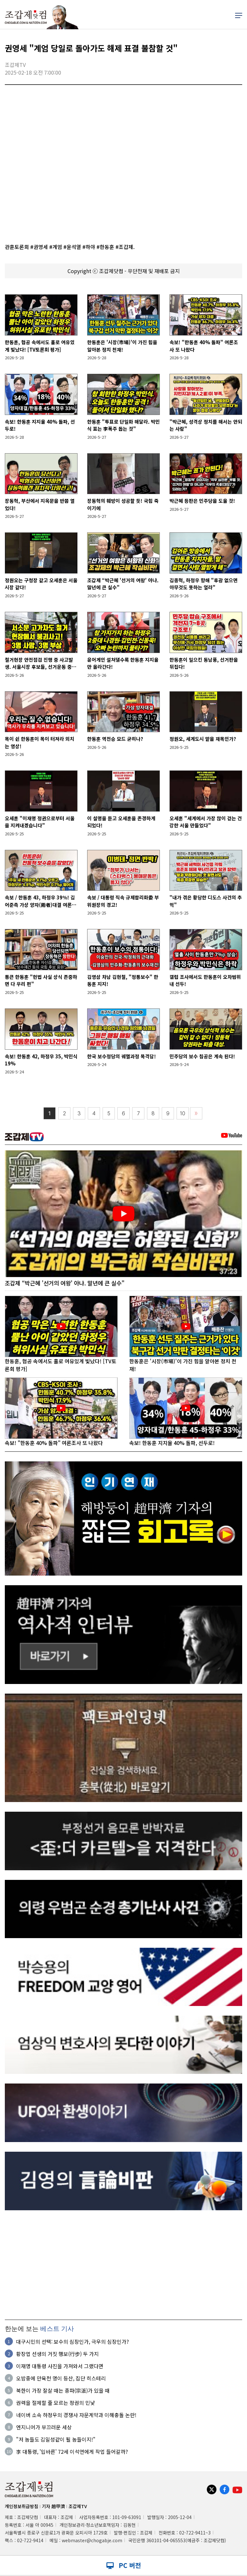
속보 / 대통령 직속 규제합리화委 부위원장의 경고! (123, 901)
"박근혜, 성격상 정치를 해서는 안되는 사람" (205, 425)
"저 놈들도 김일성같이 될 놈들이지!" (56, 2439)
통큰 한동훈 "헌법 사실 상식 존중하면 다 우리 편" (41, 980)
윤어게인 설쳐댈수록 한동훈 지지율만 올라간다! (123, 663)
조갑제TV (78, 2506)
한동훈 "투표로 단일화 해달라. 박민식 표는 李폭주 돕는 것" (123, 425)
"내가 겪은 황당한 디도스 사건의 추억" (205, 901)
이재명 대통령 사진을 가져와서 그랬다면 (59, 2366)
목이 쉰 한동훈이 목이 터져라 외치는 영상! (39, 742)
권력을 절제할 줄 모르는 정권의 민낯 (55, 2402)
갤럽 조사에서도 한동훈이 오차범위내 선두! (205, 980)
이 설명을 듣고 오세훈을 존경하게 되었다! (121, 822)
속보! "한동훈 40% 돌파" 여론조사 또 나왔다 (203, 346)
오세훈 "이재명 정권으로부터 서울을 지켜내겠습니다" (40, 822)
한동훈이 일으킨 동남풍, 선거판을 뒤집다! (203, 663)
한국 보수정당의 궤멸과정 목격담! (121, 1056)
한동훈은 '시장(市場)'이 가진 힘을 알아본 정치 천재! (122, 346)
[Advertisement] (123, 2265)
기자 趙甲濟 (53, 2506)
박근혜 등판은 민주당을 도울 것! (202, 500)
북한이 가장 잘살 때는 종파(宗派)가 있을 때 (63, 2390)
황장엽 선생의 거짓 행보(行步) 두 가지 (57, 2354)
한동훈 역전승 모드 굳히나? (115, 738)
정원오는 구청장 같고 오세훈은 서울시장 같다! (41, 584)
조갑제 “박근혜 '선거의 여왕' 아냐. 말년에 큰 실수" (123, 584)
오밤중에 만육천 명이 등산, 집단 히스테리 (61, 2378)
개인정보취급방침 (21, 2506)
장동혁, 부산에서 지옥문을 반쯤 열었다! (40, 504)
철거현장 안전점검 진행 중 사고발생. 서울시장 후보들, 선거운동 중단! (39, 663)
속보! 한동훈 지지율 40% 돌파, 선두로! (40, 425)
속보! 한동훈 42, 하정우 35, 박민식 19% (41, 1060)
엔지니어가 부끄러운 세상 (44, 2427)
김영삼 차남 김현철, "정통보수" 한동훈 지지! (122, 980)
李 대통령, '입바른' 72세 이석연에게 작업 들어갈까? (72, 2451)
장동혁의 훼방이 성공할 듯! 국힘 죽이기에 (123, 504)
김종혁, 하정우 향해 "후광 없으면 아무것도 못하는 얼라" (203, 584)
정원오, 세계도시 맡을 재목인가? (202, 738)
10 (182, 1113)
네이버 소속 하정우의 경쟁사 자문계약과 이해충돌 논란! (76, 2415)
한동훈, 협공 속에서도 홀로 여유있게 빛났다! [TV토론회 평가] (40, 346)
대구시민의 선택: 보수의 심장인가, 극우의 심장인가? (72, 2341)
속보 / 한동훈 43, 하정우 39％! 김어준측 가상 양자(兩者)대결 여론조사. (40, 901)
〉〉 (196, 1113)
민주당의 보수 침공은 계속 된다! (202, 1056)
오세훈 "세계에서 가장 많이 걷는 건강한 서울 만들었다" (205, 822)
